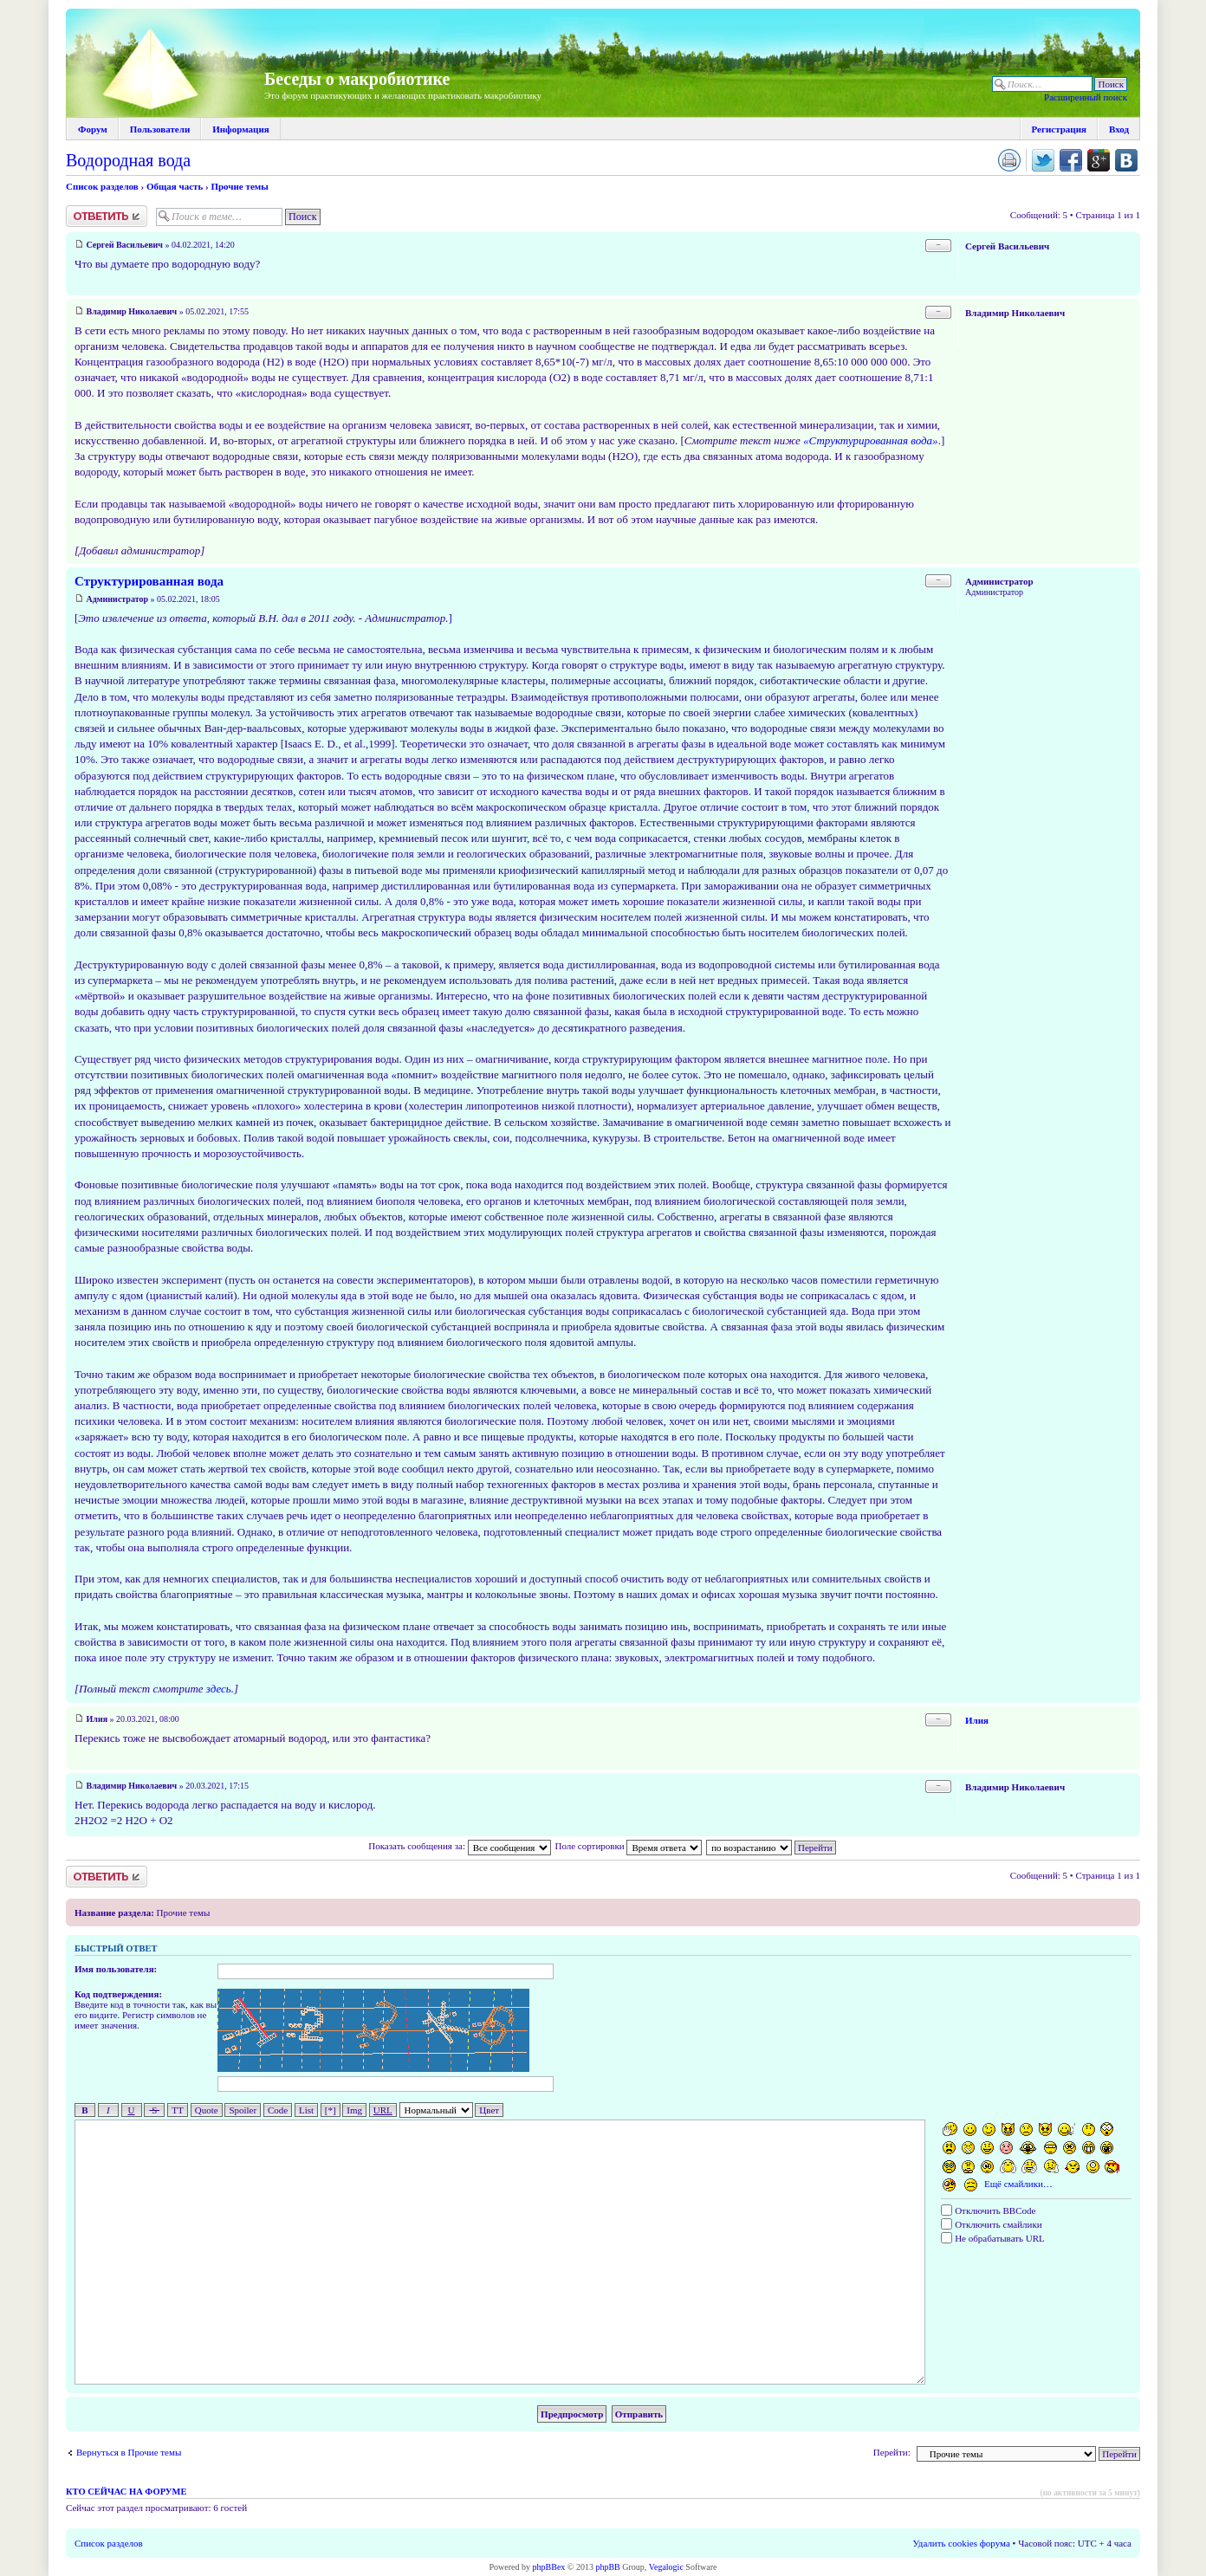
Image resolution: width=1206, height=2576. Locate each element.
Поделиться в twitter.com (1043, 160)
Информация (240, 129)
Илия (97, 1719)
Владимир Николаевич (132, 311)
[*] (330, 2110)
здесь (218, 1688)
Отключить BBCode (988, 2210)
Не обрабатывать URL (992, 2238)
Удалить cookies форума (961, 2543)
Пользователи (160, 129)
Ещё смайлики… (1018, 2183)
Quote (206, 2110)
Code (278, 2110)
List (306, 2110)
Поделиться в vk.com (1126, 160)
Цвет (489, 2110)
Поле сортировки (628, 1846)
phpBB (607, 2567)
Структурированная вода (149, 581)
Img (354, 2110)
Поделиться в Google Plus (1098, 160)
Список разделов (102, 186)
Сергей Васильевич (125, 244)
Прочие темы (239, 186)
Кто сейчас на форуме (126, 2491)
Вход (1119, 129)
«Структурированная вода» (870, 440)
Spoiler (242, 2110)
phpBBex (549, 2567)
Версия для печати (1009, 160)
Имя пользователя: (116, 1969)
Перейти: (892, 2452)
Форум (92, 129)
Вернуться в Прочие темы (128, 2452)
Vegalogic (666, 2567)
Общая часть (174, 186)
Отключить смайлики (991, 2224)
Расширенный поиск (1085, 97)
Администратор (118, 599)
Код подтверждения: (118, 1994)
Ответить (106, 216)
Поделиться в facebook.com (1071, 160)
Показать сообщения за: (459, 1846)
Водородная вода (128, 160)
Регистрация (1059, 129)
